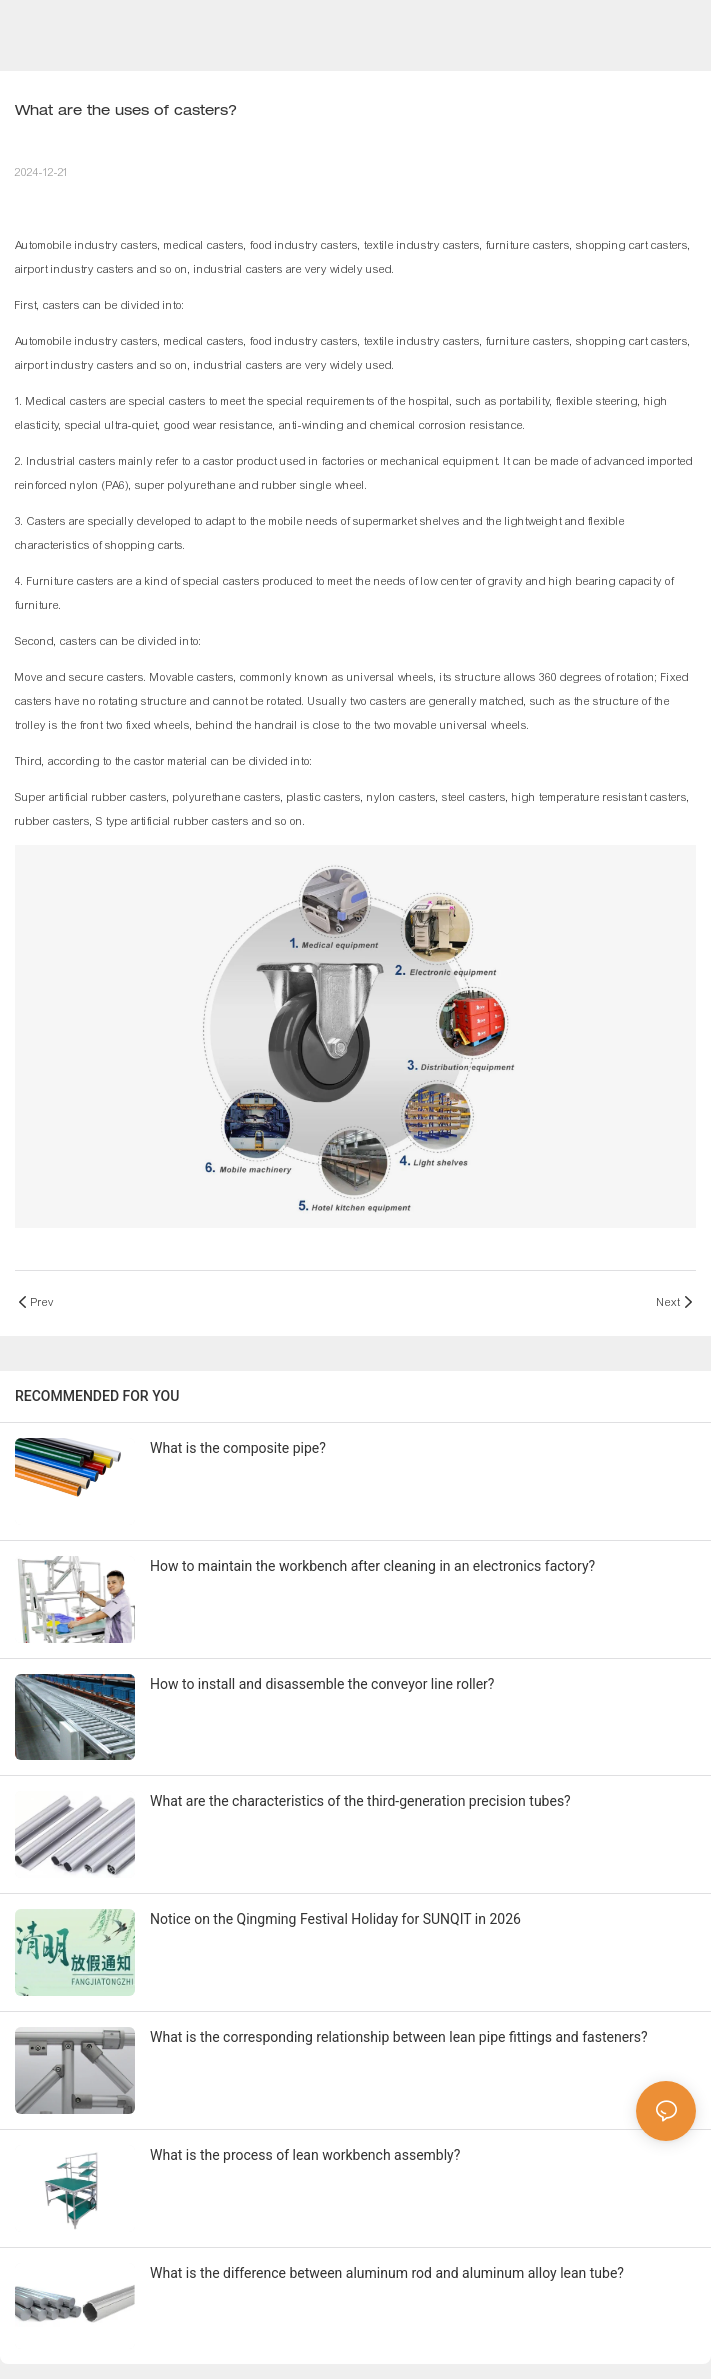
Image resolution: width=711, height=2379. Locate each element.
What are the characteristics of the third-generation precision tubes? (360, 1801)
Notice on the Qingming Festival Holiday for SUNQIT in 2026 (335, 1919)
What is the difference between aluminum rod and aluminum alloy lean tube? (387, 2273)
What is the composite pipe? (238, 1448)
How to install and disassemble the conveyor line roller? (322, 1684)
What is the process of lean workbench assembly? (305, 2155)
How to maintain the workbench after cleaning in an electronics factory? (372, 1566)
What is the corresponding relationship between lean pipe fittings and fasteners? (399, 2037)
